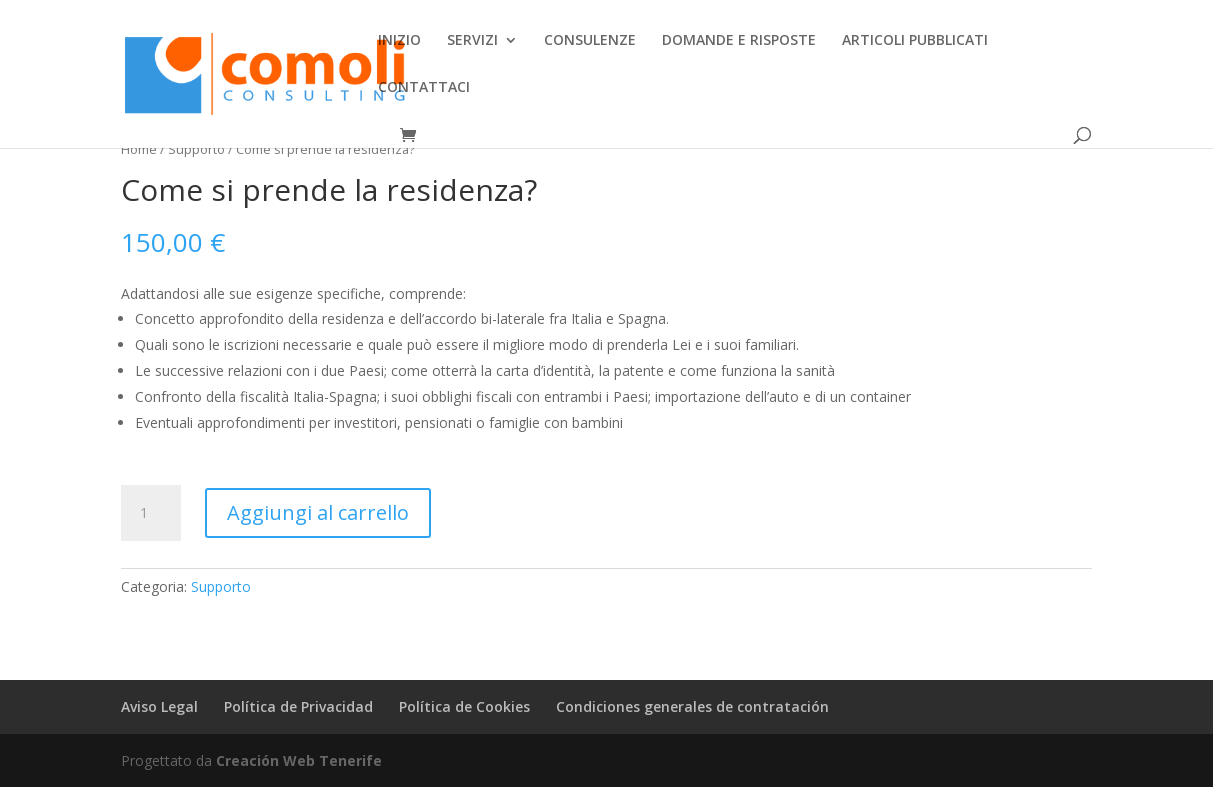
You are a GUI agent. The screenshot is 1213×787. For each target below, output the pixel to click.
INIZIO (399, 41)
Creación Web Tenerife (299, 760)
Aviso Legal (159, 706)
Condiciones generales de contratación (692, 706)
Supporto (196, 149)
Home (139, 149)
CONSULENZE (590, 41)
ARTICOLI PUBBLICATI (915, 41)
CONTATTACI (424, 88)
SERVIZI (472, 41)
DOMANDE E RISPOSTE (739, 41)
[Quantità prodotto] (151, 513)
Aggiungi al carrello (318, 512)
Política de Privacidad (298, 706)
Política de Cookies (464, 706)
